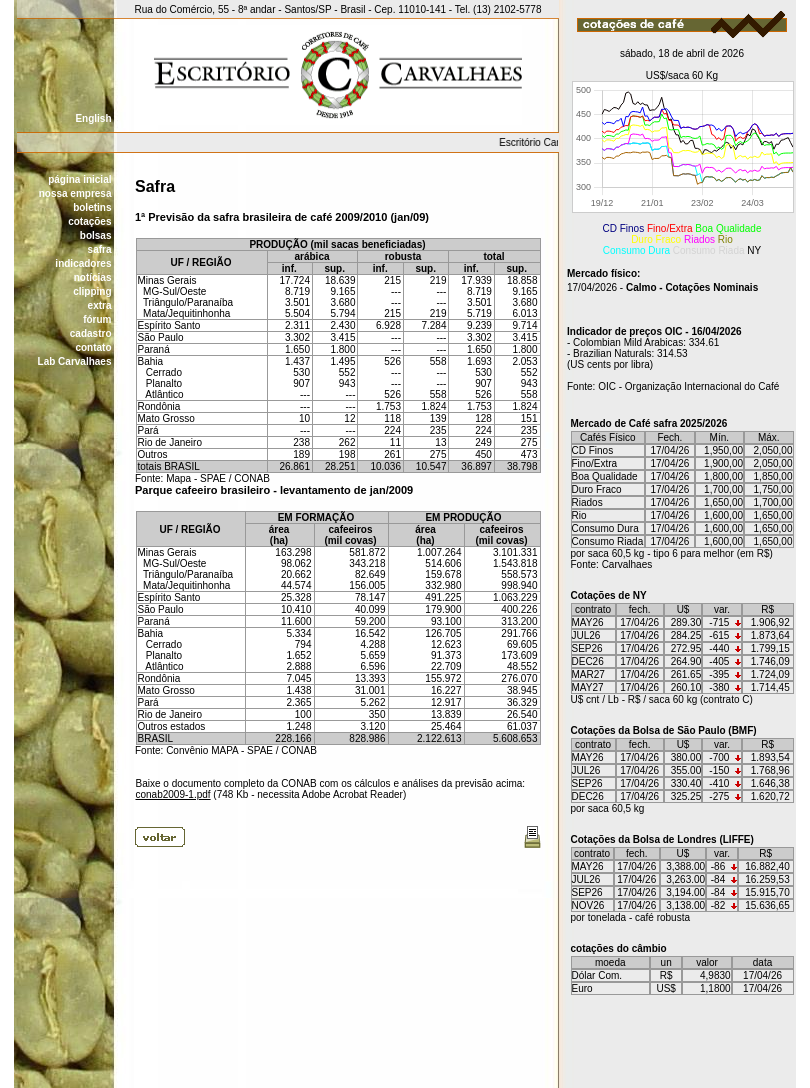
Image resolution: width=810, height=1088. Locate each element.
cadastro (91, 333)
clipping (92, 291)
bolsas (96, 235)
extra (100, 305)
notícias (93, 277)
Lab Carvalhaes (75, 361)
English (93, 118)
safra (100, 249)
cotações (89, 221)
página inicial (79, 179)
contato (93, 347)
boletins (92, 207)
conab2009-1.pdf (173, 794)
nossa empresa (75, 193)
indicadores (83, 263)
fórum (97, 319)
